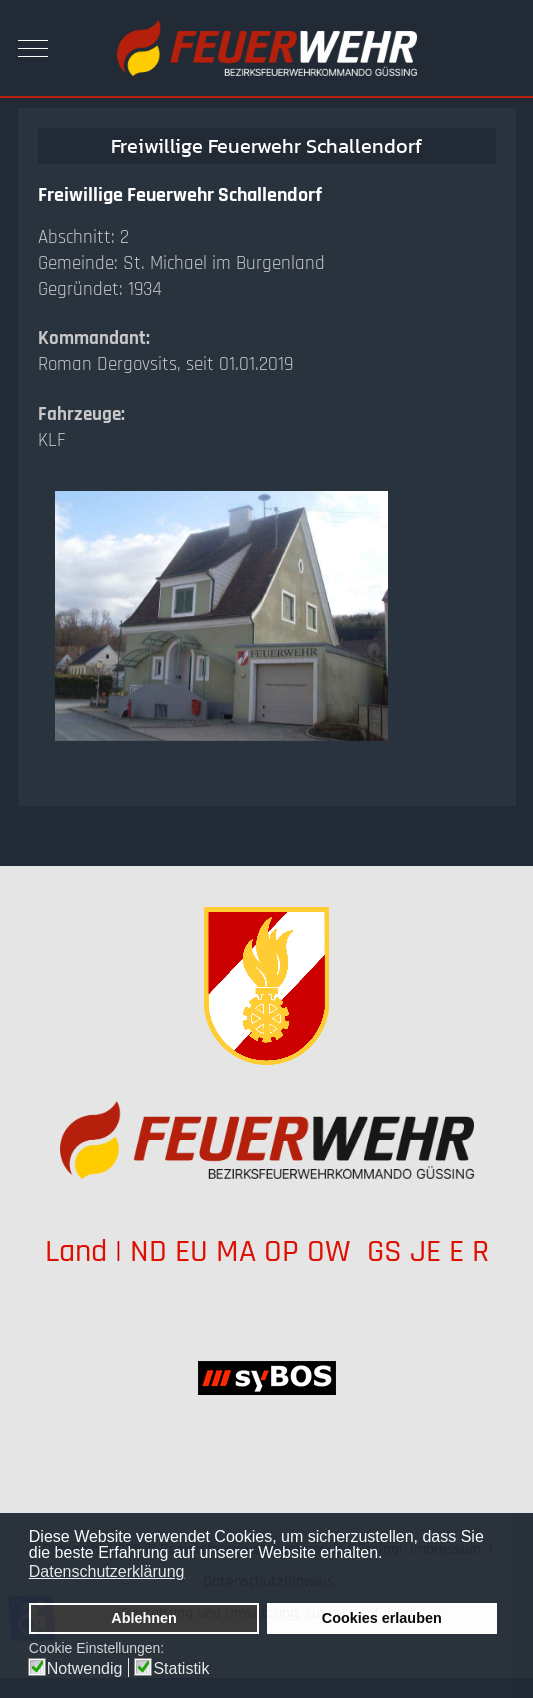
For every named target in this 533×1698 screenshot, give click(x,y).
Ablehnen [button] (144, 1618)
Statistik (181, 1669)
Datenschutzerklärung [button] (107, 1571)
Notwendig (85, 1669)
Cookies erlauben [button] (382, 1618)
